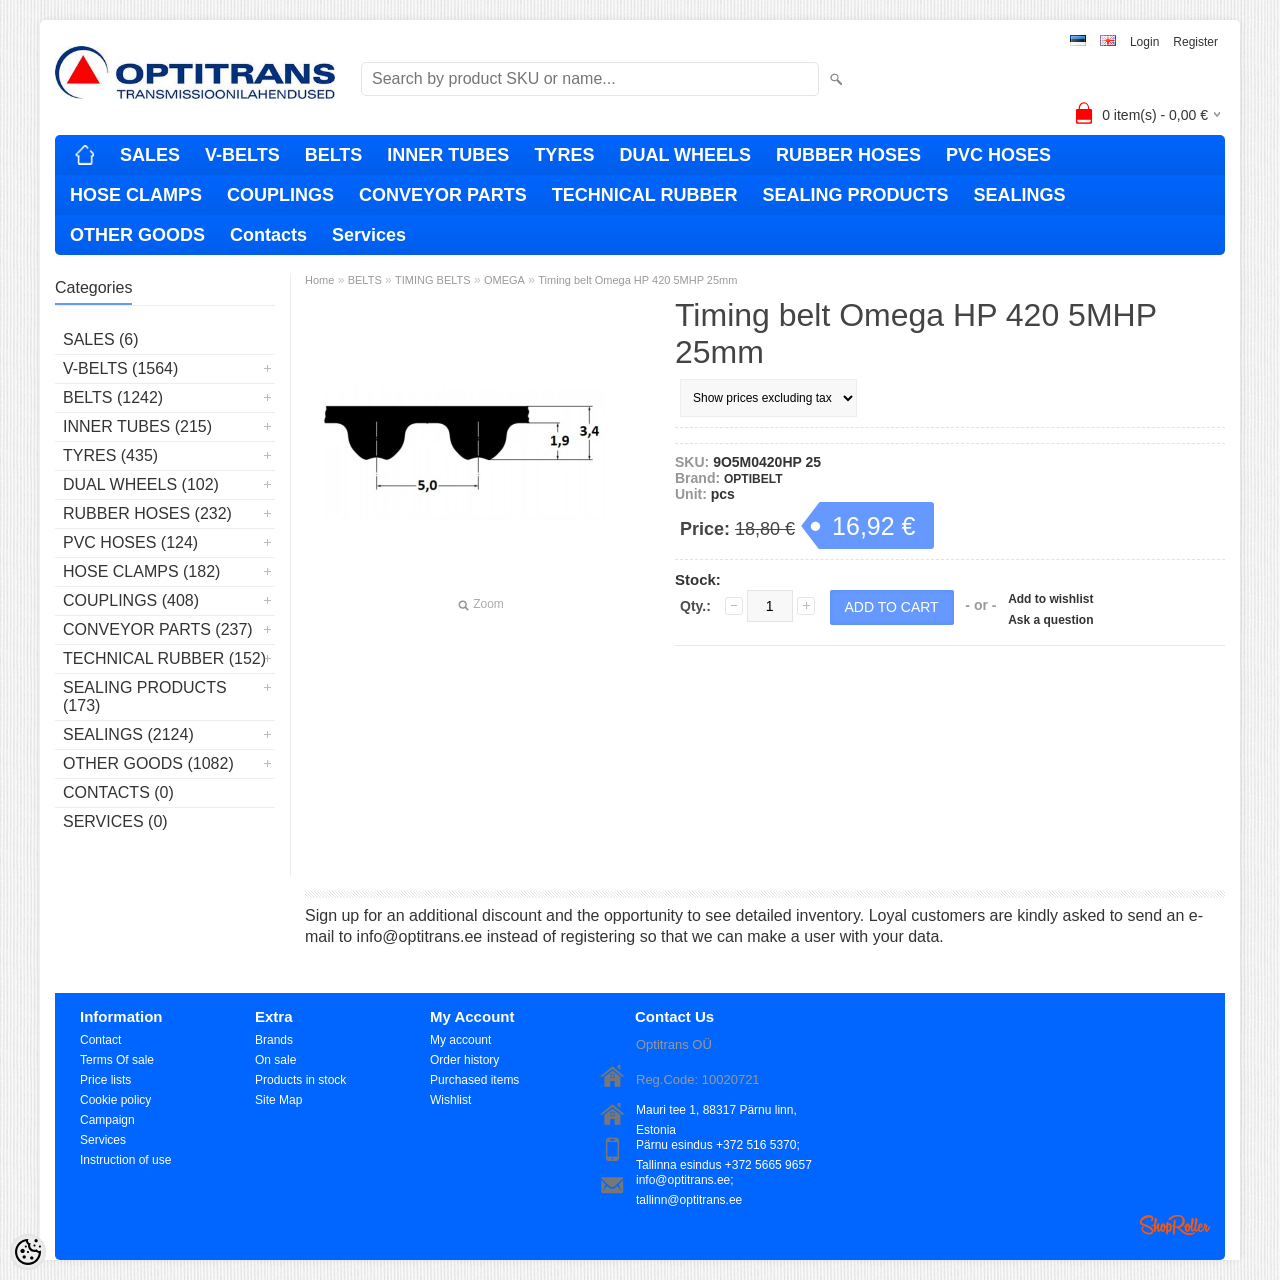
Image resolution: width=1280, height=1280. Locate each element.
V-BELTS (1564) (120, 368)
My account (460, 1040)
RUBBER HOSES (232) (147, 513)
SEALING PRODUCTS (855, 195)
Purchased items (474, 1080)
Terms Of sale (117, 1060)
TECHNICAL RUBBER (645, 195)
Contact (100, 1040)
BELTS (334, 155)
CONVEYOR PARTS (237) (158, 629)
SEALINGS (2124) (128, 734)
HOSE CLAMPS (136, 195)
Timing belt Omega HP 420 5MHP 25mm (637, 280)
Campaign (107, 1120)
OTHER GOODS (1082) (148, 763)
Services (369, 235)
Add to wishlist (1050, 599)
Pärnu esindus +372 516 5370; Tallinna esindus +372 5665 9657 (724, 1146)
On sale (275, 1060)
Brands (274, 1040)
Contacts (268, 235)
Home (319, 280)
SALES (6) (101, 339)
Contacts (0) (118, 792)
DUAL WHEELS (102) (141, 484)
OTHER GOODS (137, 235)
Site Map (278, 1100)
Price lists (105, 1080)
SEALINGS (1019, 195)
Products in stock (300, 1080)
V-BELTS (242, 155)
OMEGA (504, 280)
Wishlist (450, 1100)
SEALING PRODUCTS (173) (145, 696)
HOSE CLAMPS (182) (141, 571)
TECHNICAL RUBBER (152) (164, 658)
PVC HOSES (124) (130, 542)
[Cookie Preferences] (28, 1252)
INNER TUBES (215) (137, 426)
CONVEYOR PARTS (443, 195)
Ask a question (1050, 620)
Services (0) (115, 821)
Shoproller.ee (1175, 1225)
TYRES (564, 155)
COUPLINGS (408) (131, 600)
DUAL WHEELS (685, 155)
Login (1144, 42)
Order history (464, 1060)
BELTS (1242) (113, 397)
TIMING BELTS (433, 280)
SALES (150, 155)
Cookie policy (115, 1100)
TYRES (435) (110, 455)
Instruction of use (125, 1160)
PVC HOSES (998, 155)
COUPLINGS (280, 195)
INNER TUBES (448, 155)
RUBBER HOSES (848, 155)
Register (1195, 42)
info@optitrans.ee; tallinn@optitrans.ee (689, 1181)
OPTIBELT (753, 479)
